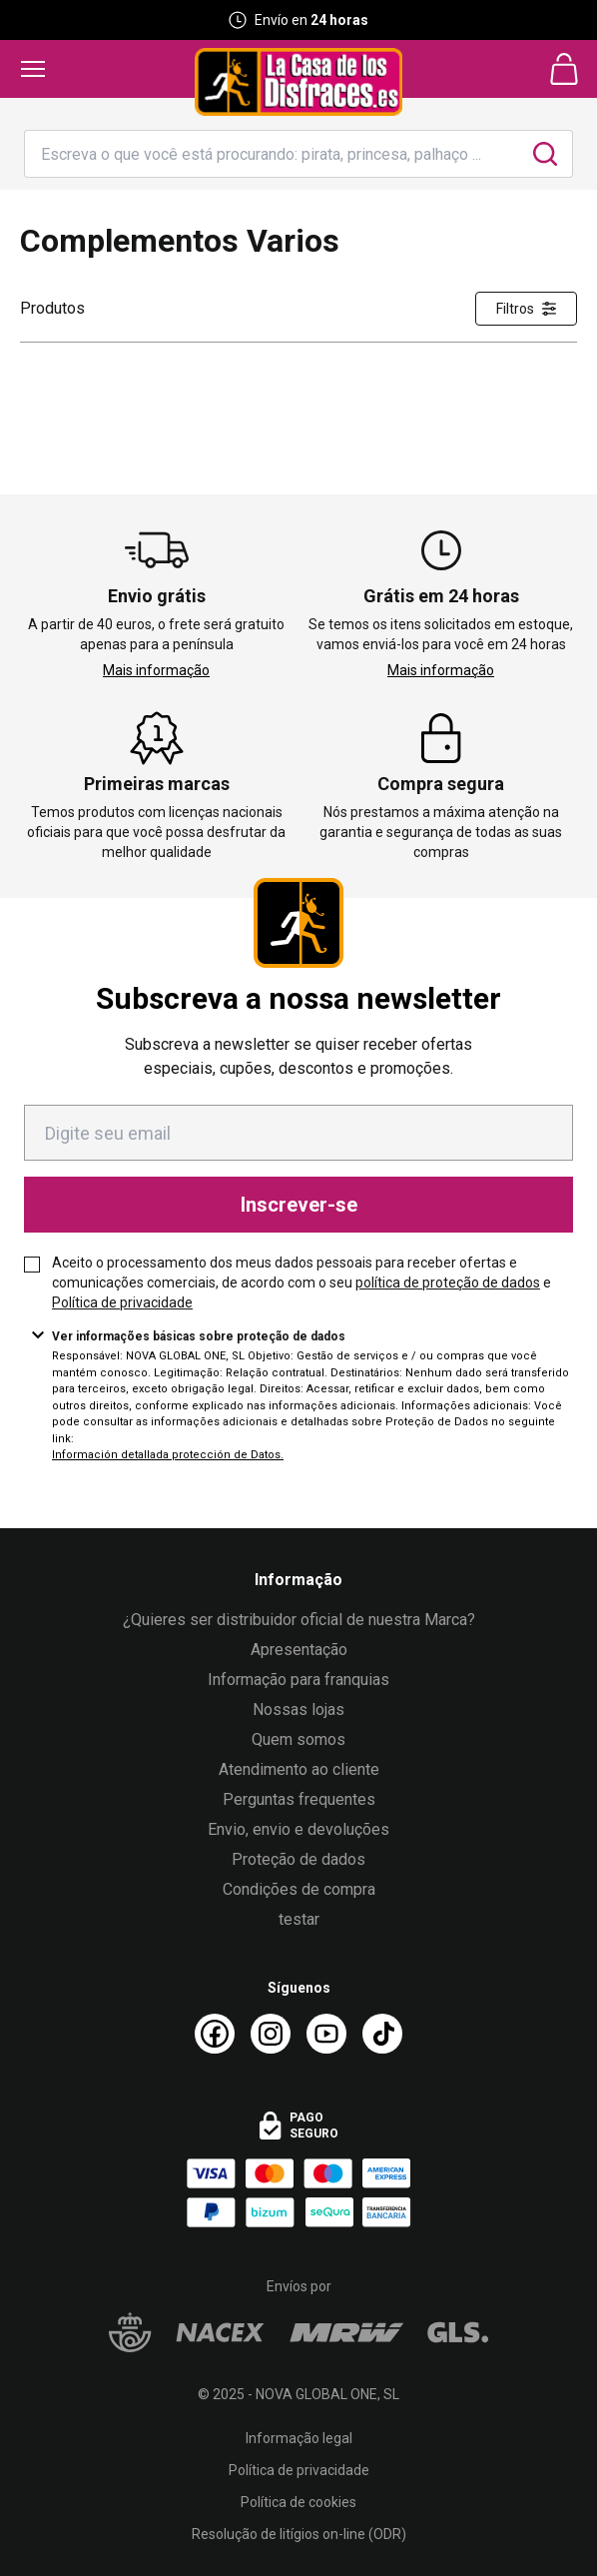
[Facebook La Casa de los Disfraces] (215, 2034)
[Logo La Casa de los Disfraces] (298, 82)
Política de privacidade (122, 1302)
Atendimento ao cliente (299, 1769)
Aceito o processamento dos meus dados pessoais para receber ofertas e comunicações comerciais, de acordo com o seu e (301, 1282)
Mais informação (156, 670)
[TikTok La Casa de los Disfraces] (382, 2034)
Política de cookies (298, 2502)
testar (299, 1919)
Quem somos (298, 1739)
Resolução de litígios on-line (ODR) (299, 2534)
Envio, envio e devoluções (298, 1829)
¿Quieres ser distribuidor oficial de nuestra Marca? (299, 1619)
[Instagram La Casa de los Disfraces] (271, 2034)
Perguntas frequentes (299, 1799)
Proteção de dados (298, 1859)
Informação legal (299, 2438)
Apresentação (299, 1649)
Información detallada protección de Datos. (168, 1454)
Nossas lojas (298, 1709)
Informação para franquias (298, 1679)
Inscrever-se (299, 1205)
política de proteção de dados (447, 1282)
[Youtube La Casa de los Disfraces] (326, 2034)
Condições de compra (299, 1889)
